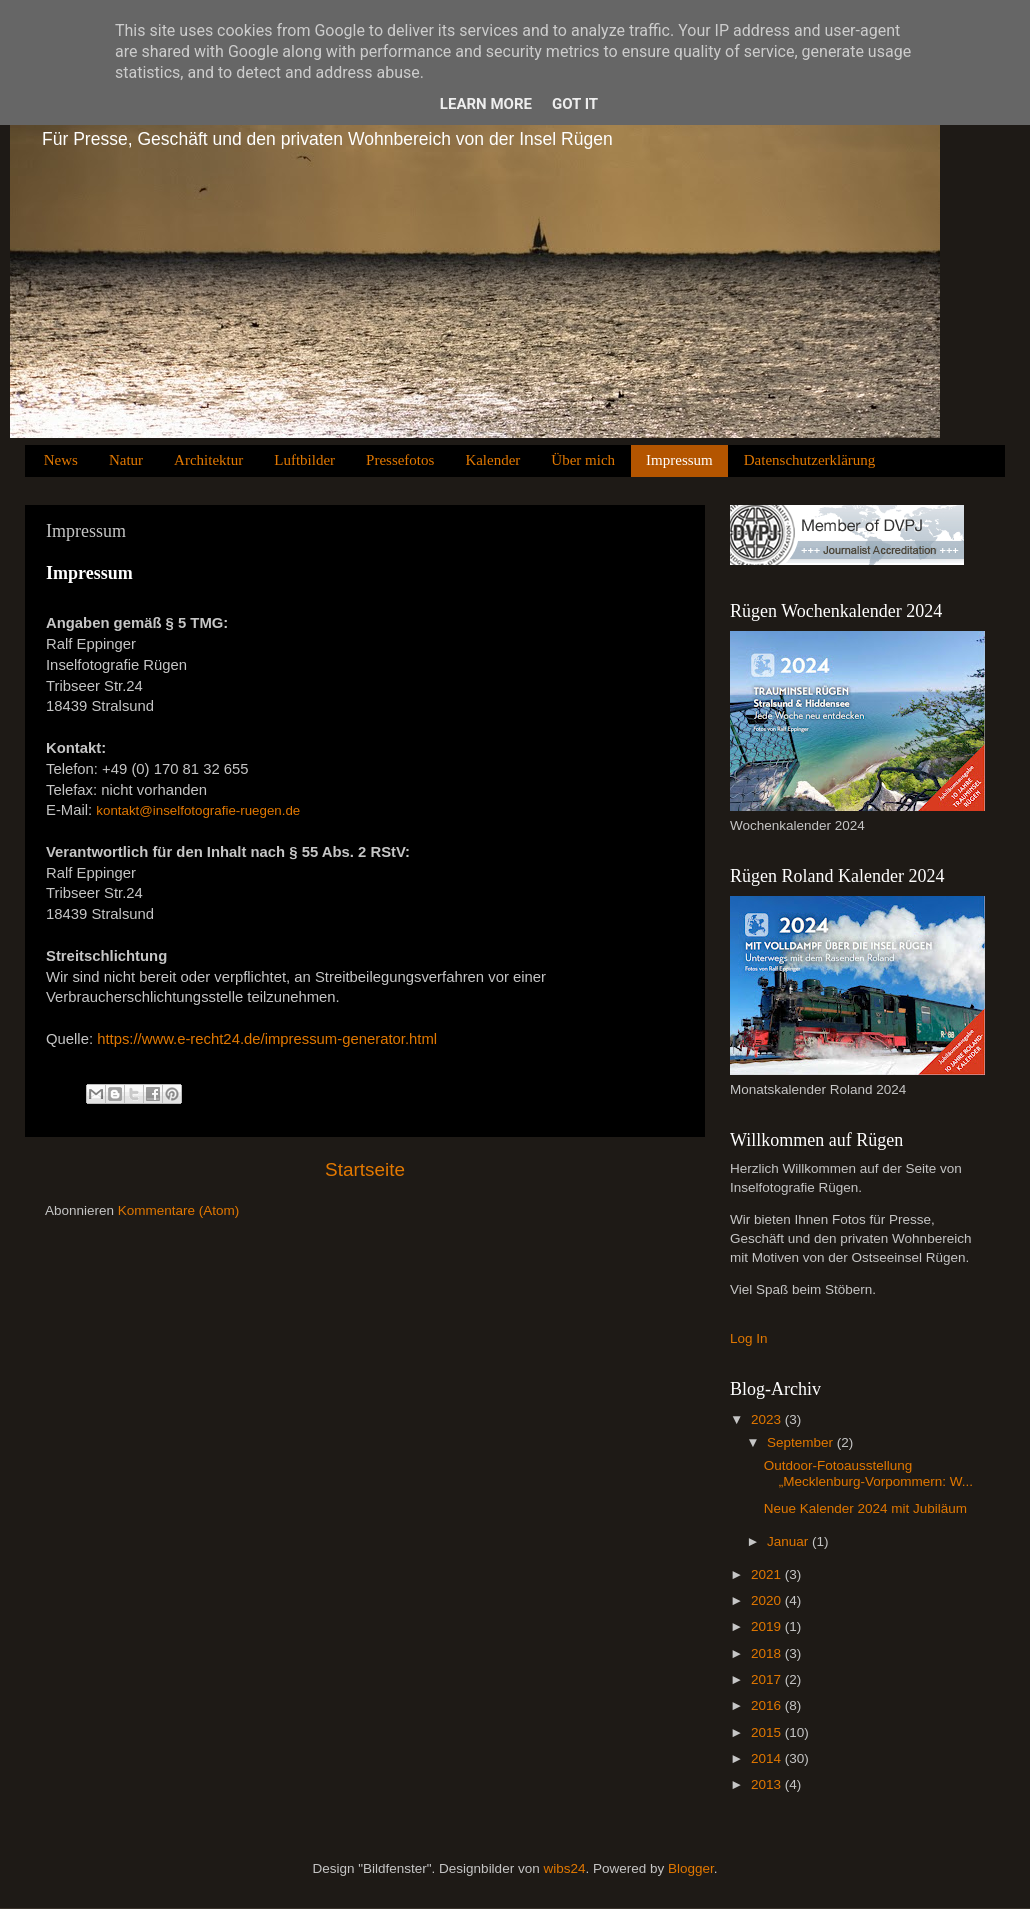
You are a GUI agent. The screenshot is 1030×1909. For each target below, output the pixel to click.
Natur (126, 460)
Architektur (208, 460)
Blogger (691, 1868)
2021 (768, 1574)
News (61, 460)
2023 (768, 1419)
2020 (768, 1600)
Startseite (365, 1169)
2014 (768, 1758)
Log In (749, 1338)
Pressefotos (400, 460)
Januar (789, 1541)
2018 (768, 1653)
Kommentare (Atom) (179, 1210)
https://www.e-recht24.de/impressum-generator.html (267, 1039)
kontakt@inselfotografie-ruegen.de (198, 810)
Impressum (679, 460)
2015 (768, 1732)
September (802, 1442)
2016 (768, 1705)
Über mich (583, 460)
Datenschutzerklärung (810, 460)
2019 (768, 1626)
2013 (768, 1784)
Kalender (492, 460)
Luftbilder (304, 460)
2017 (768, 1679)
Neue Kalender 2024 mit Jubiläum (865, 1508)
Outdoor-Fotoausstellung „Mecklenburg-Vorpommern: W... (868, 1473)
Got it (575, 104)
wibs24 (564, 1868)
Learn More (486, 104)
